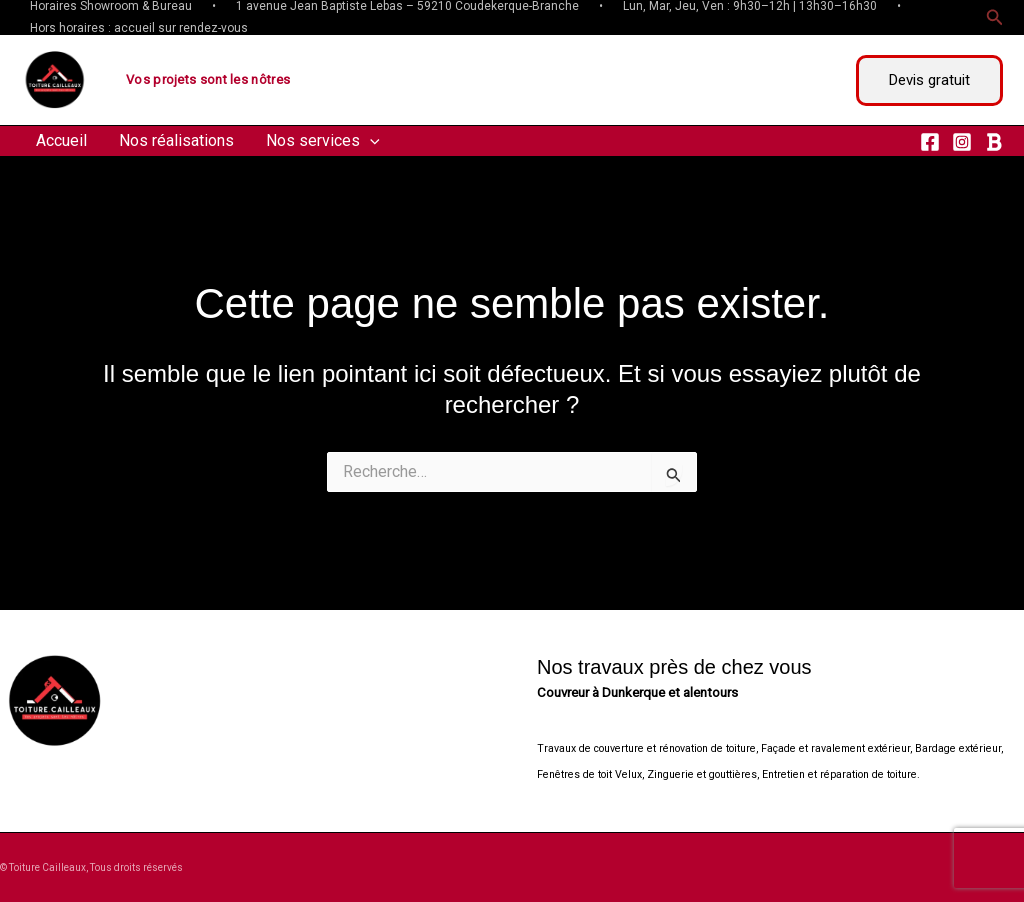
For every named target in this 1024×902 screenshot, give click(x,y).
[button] (995, 17)
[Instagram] (962, 142)
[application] (370, 141)
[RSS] (994, 142)
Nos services (323, 141)
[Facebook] (930, 142)
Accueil (61, 140)
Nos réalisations (176, 140)
